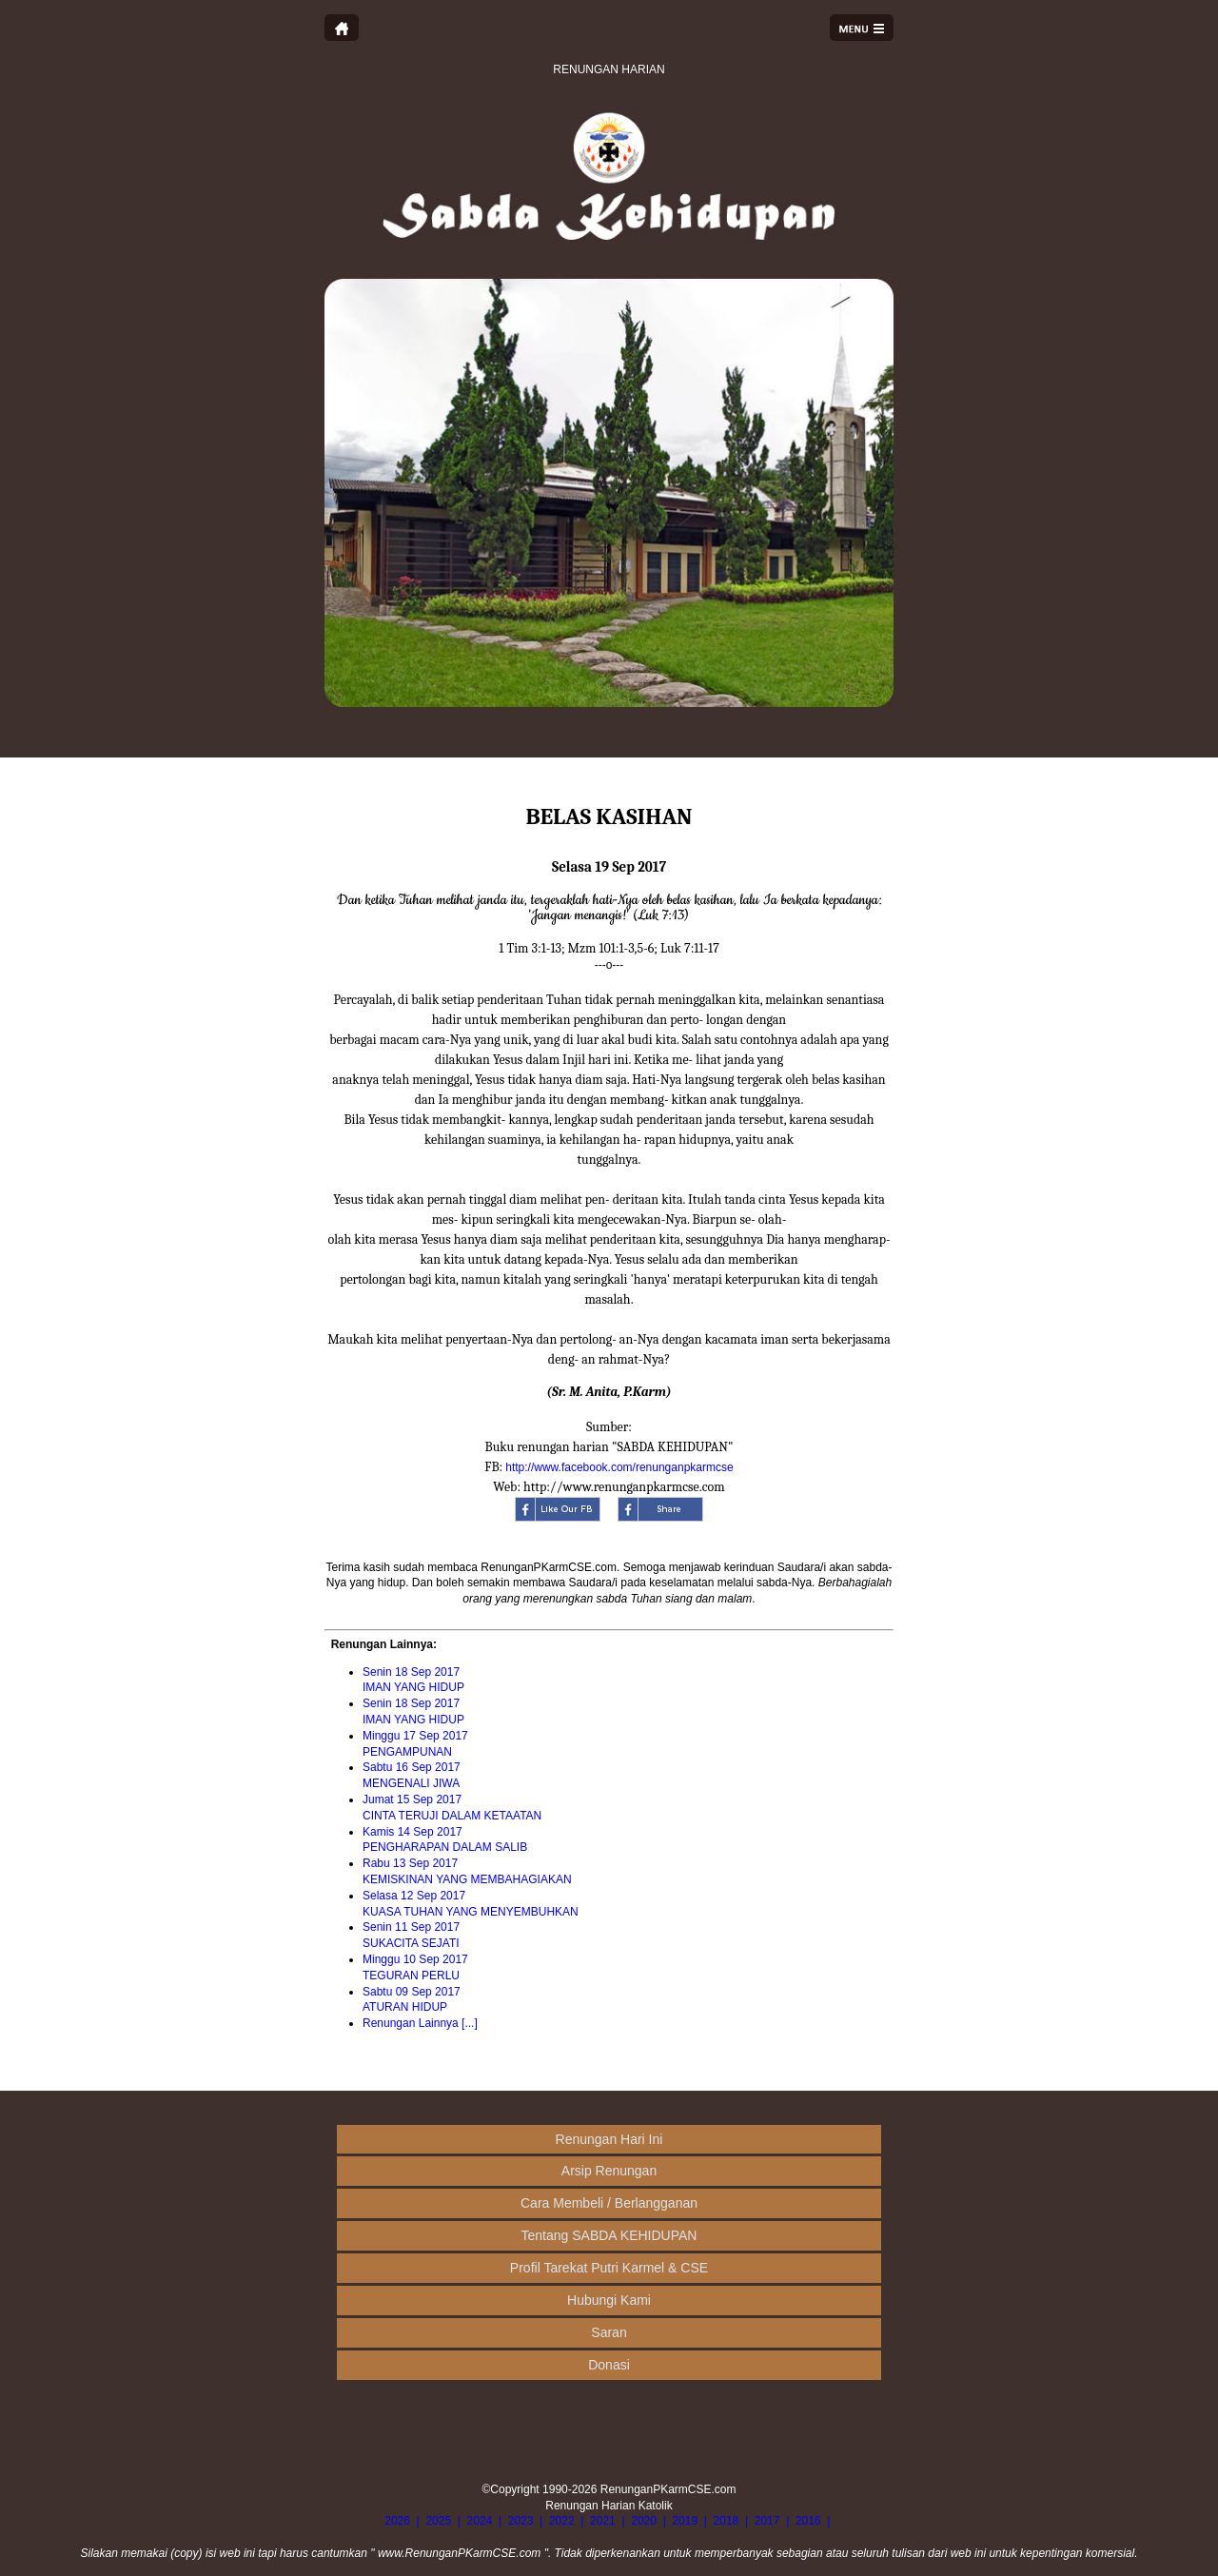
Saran (608, 2332)
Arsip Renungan (609, 2170)
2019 (684, 2520)
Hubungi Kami (609, 2300)
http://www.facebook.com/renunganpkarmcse (619, 1467)
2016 (808, 2520)
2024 (480, 2520)
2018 (726, 2520)
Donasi (609, 2364)
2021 (603, 2520)
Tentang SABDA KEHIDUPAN (609, 2235)
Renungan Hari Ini (609, 2139)
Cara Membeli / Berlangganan (609, 2203)
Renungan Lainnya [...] (420, 2023)
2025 (438, 2520)
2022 (562, 2520)
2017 (767, 2520)
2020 (644, 2520)
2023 (521, 2520)
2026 (397, 2520)
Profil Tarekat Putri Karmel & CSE (609, 2267)
